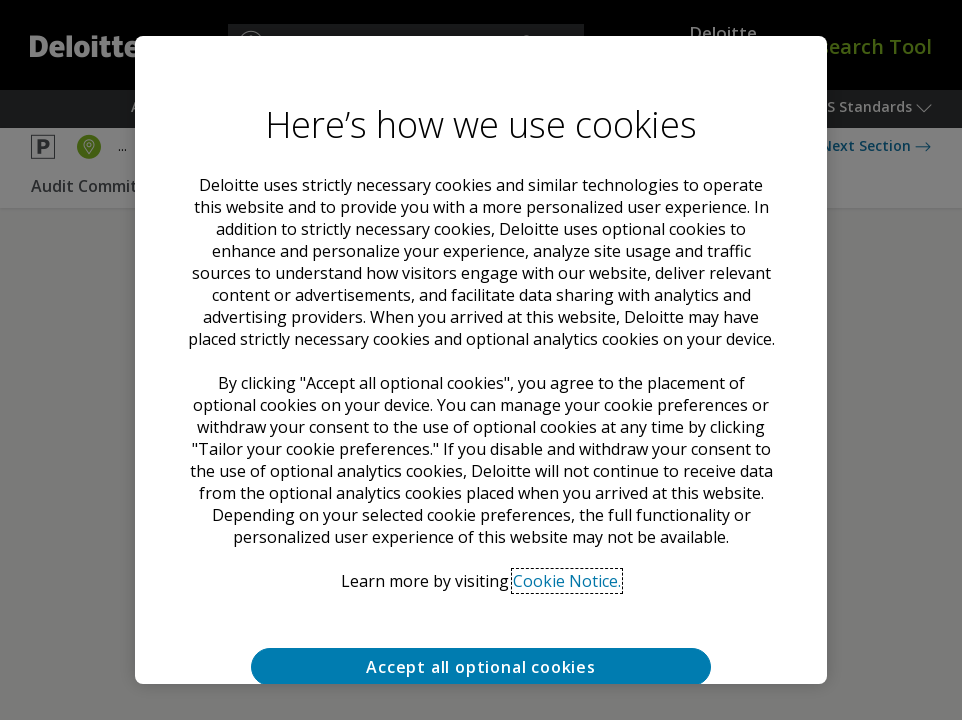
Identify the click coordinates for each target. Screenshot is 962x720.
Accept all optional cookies (481, 667)
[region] (481, 360)
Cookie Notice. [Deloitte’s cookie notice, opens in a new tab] (567, 581)
